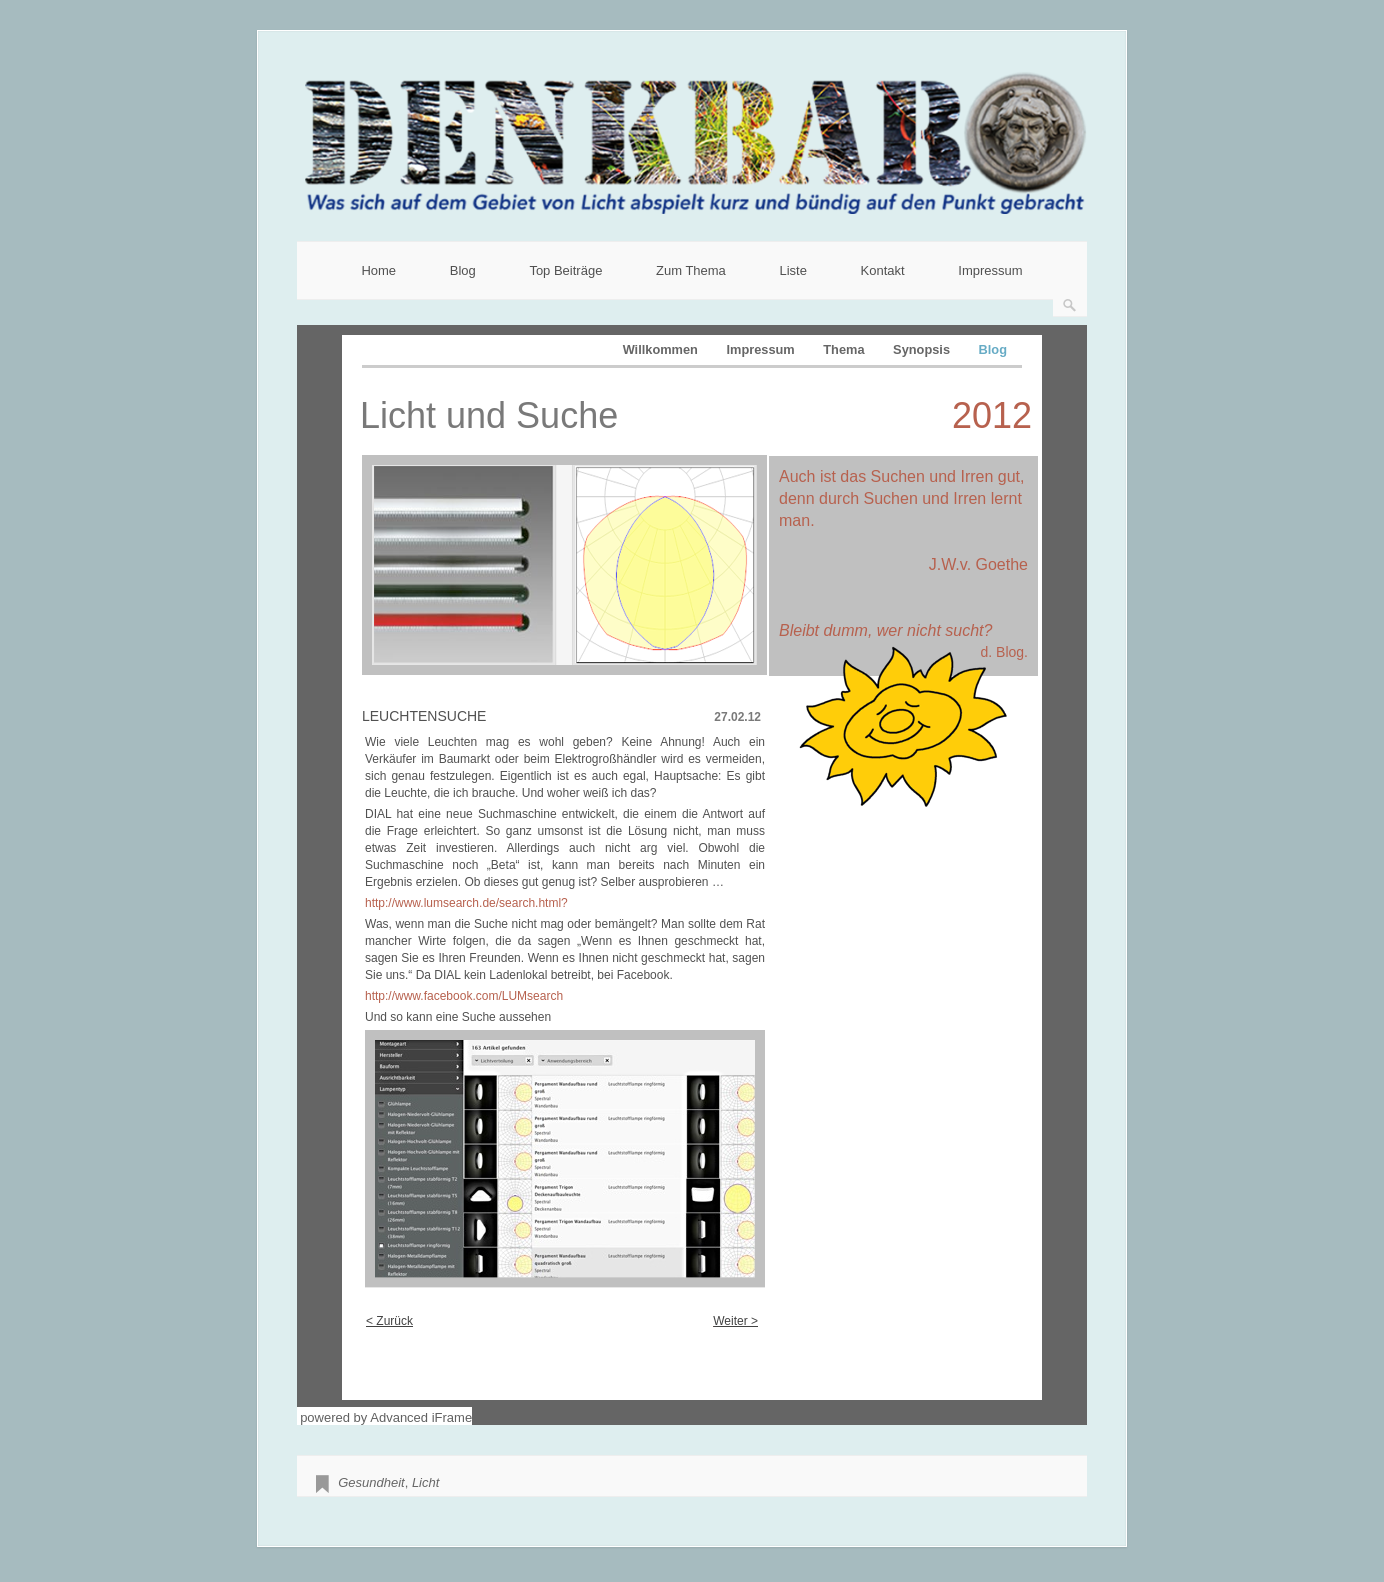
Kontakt (883, 270)
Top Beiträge (565, 270)
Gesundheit (371, 1482)
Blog (463, 270)
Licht (425, 1482)
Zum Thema (691, 270)
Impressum (990, 270)
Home (378, 270)
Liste (792, 270)
